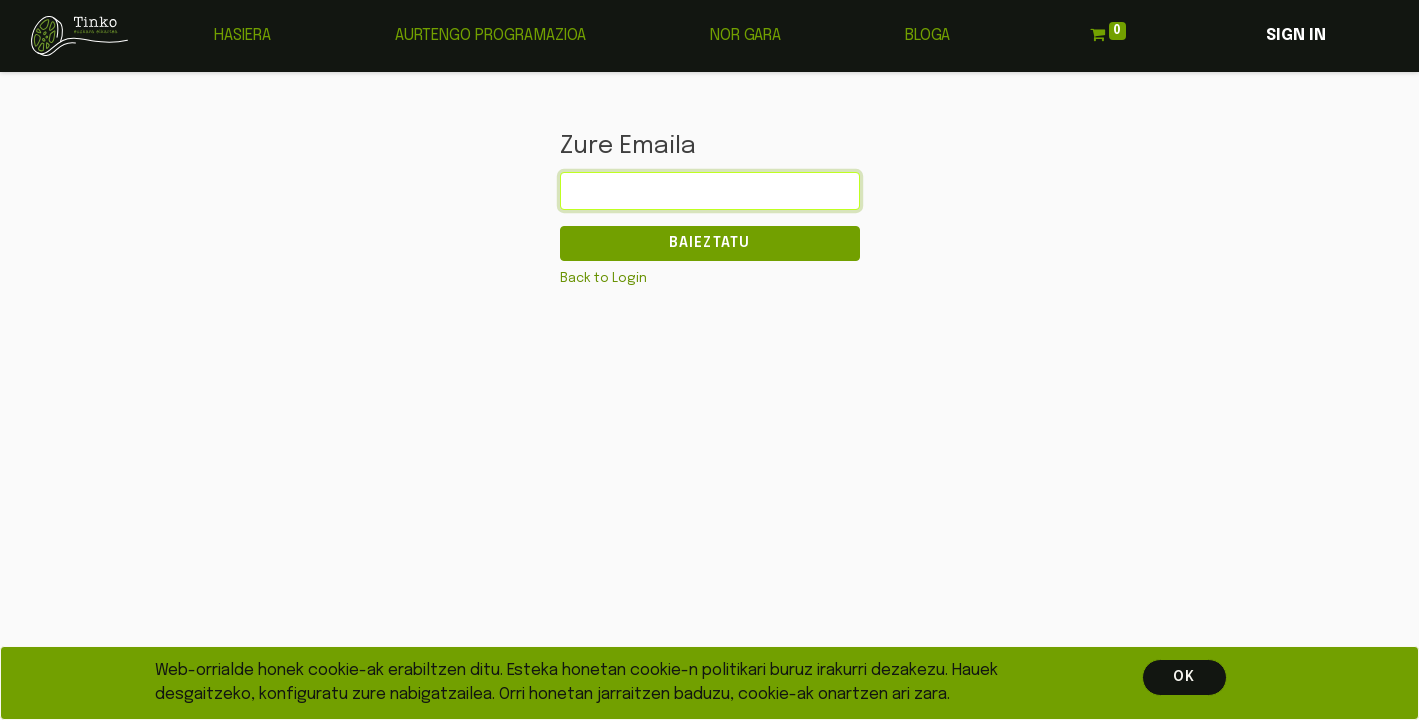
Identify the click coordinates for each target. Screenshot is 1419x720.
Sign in (1296, 35)
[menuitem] (242, 36)
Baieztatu (709, 243)
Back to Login (603, 278)
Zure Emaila (628, 146)
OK (1184, 677)
